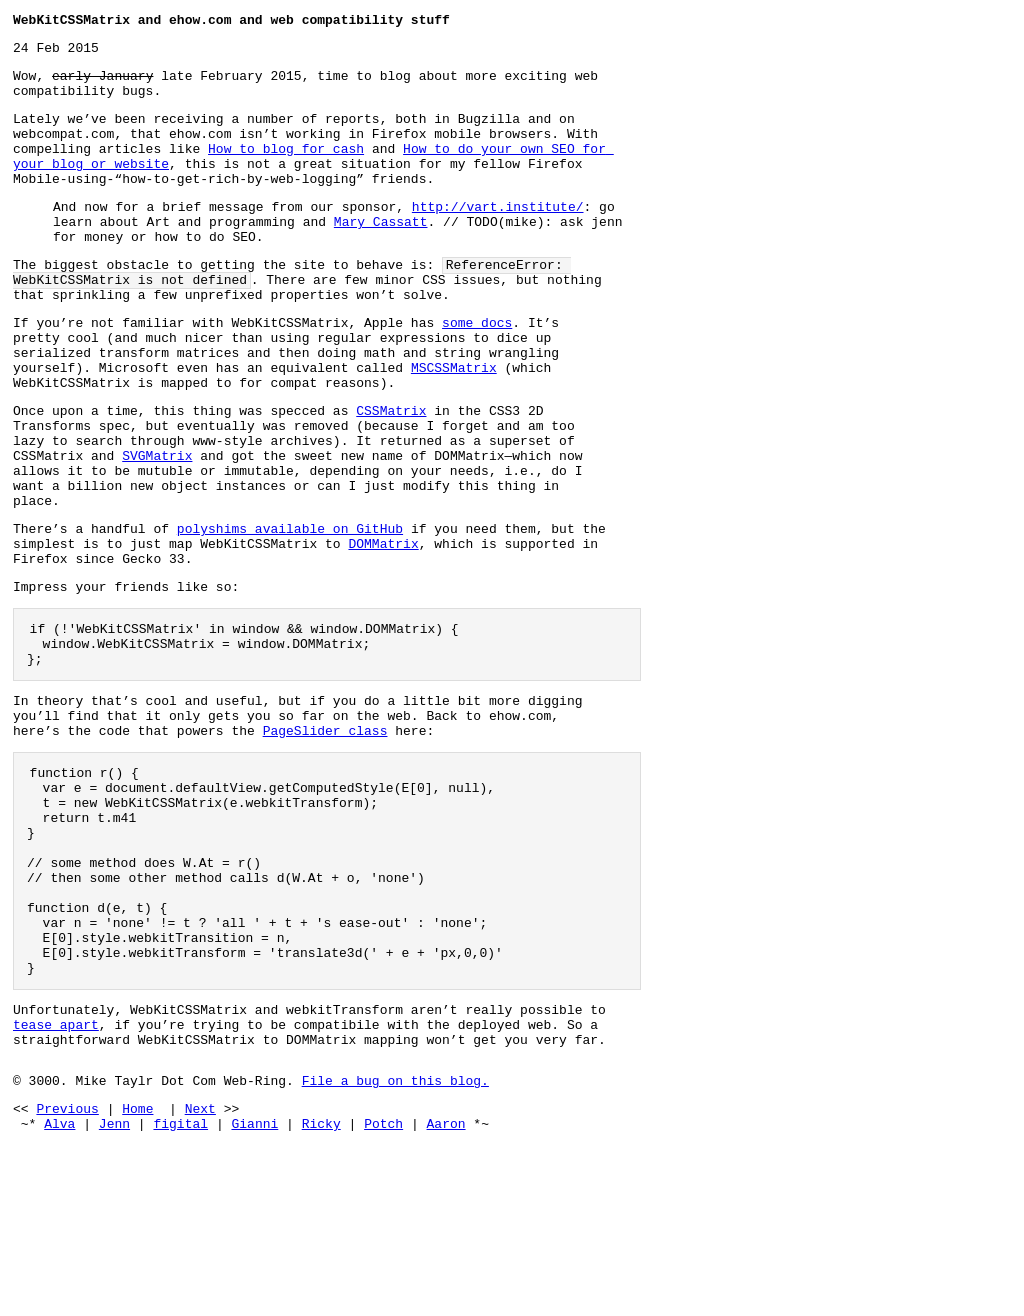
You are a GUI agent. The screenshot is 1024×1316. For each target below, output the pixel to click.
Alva (59, 1294)
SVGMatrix (157, 527)
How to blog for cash (286, 169)
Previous (67, 1276)
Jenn (114, 1294)
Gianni (254, 1294)
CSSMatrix (391, 473)
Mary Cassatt (381, 254)
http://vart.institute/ (498, 236)
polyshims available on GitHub (290, 612)
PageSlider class (325, 841)
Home (137, 1276)
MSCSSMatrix (454, 424)
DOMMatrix (383, 630)
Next (200, 1276)
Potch (383, 1294)
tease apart (56, 1183)
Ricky (321, 1294)
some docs (477, 370)
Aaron (446, 1294)
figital (180, 1294)
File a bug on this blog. (395, 1245)
